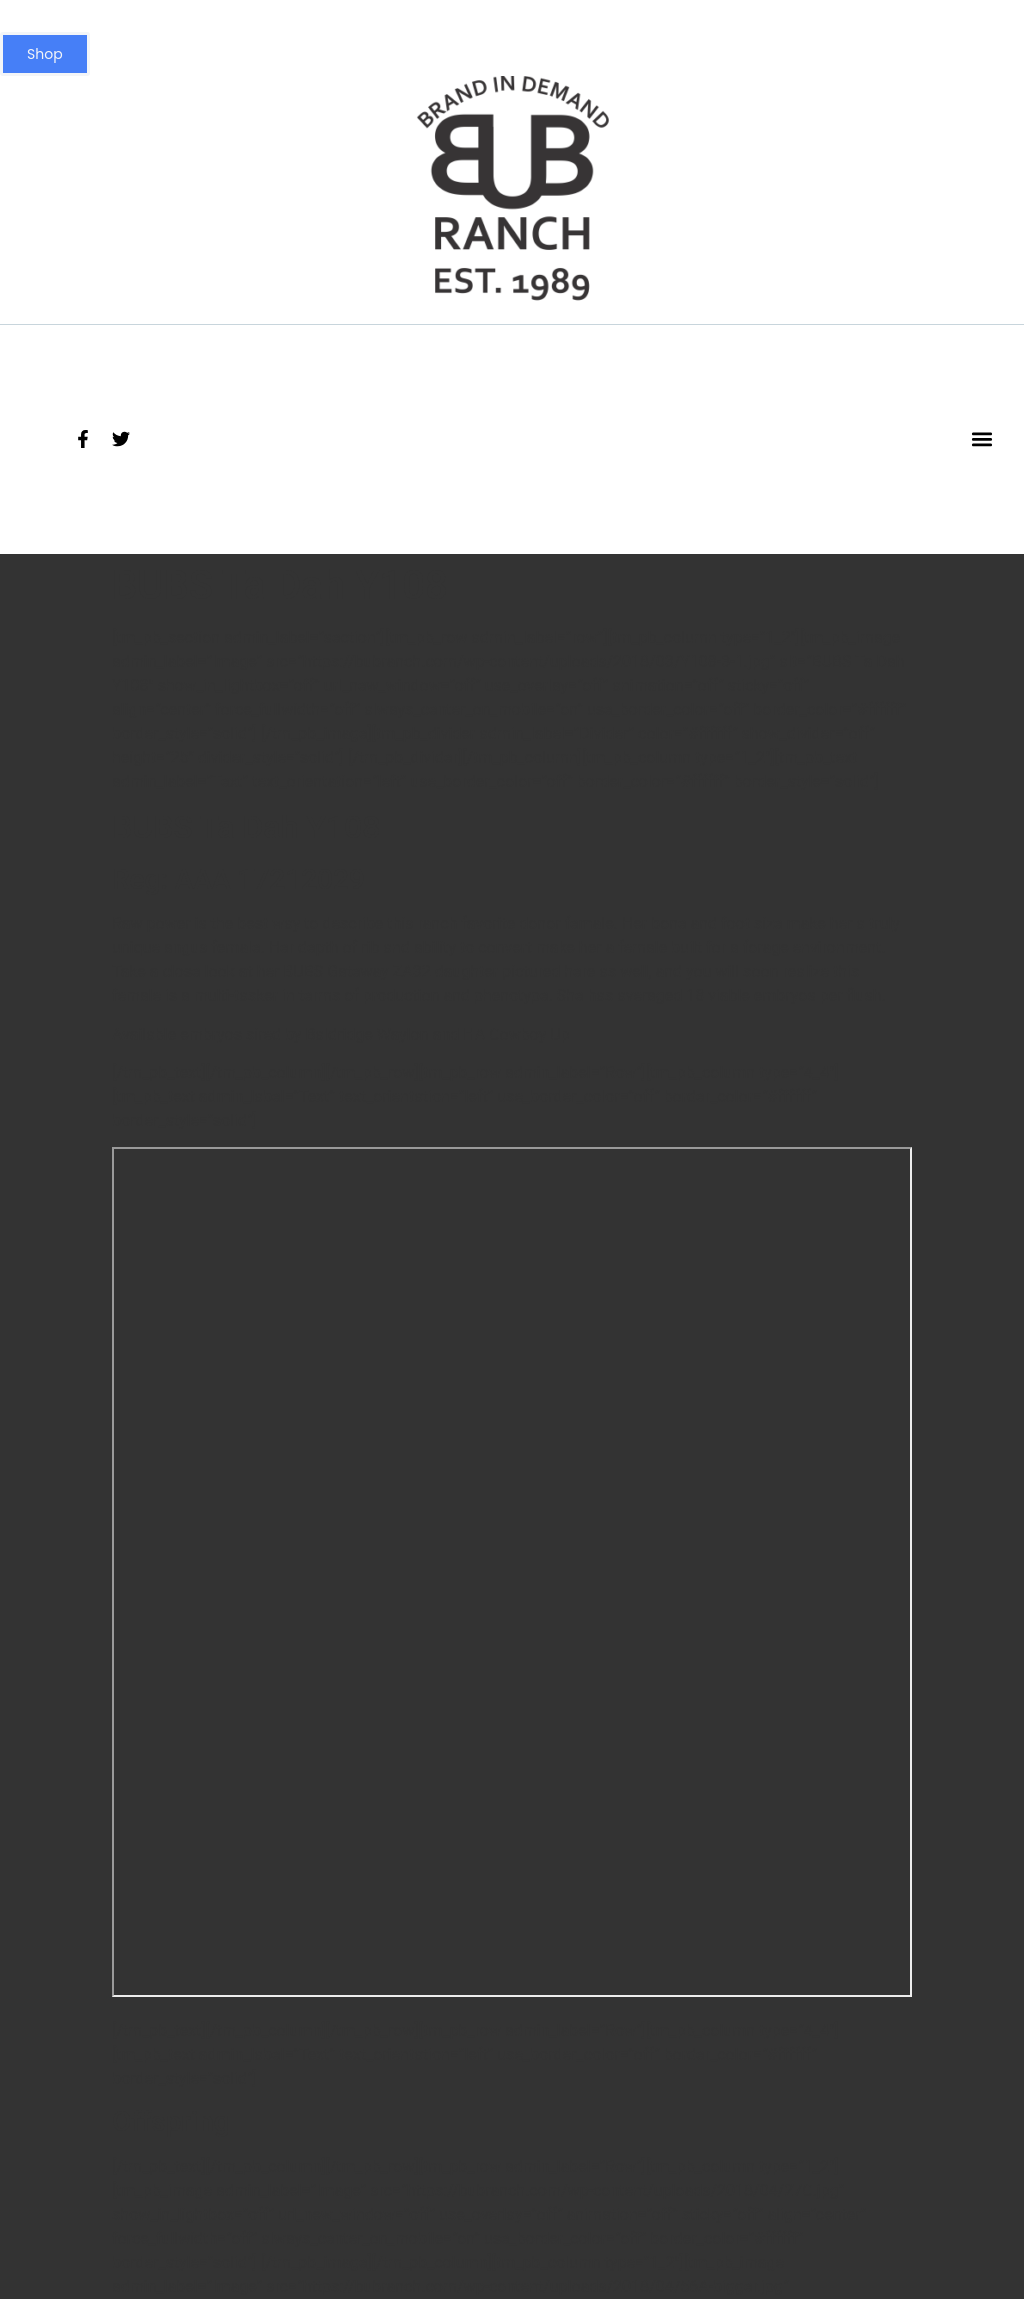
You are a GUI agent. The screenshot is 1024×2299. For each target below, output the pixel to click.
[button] (981, 439)
